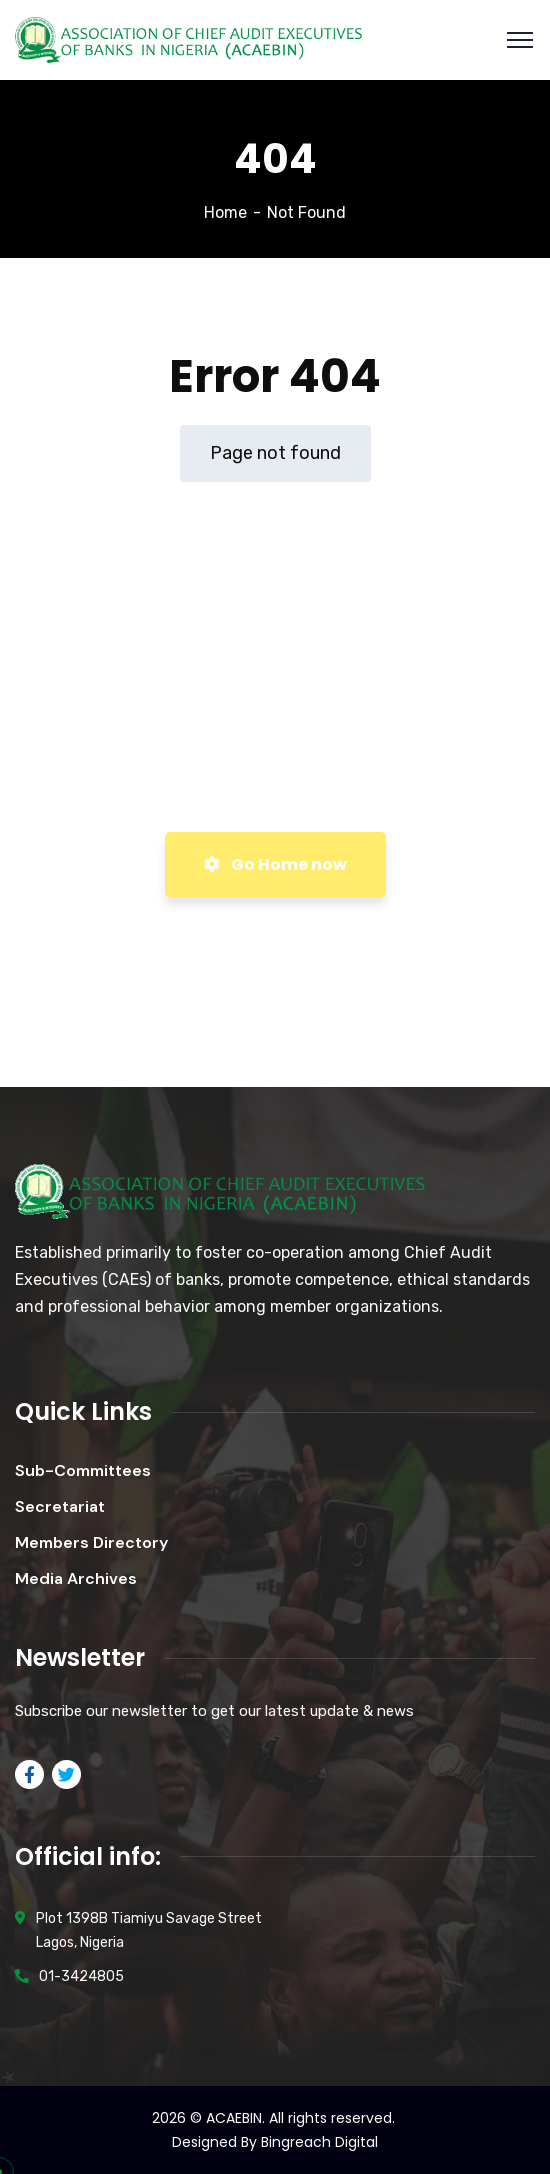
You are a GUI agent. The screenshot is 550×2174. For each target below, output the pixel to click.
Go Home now (275, 864)
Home (225, 212)
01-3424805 (81, 1976)
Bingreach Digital (319, 2142)
